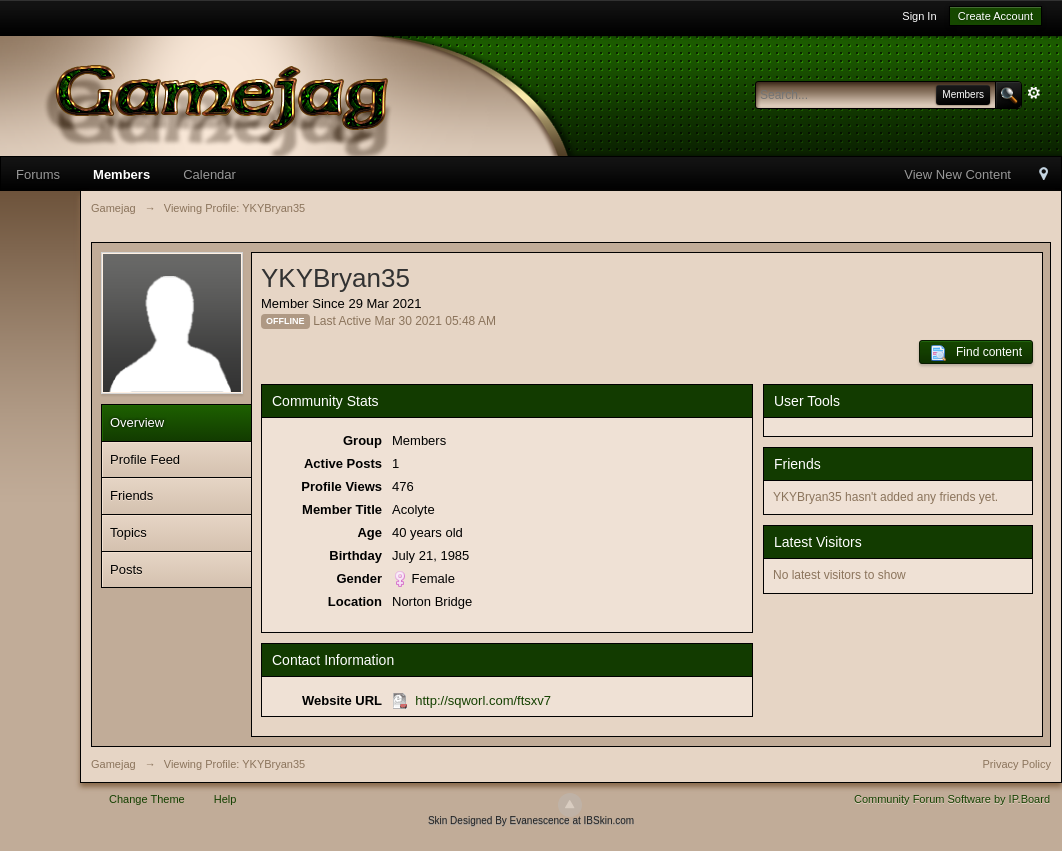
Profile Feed (145, 459)
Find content (976, 353)
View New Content (957, 174)
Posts (126, 569)
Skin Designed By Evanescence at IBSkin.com (531, 820)
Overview (137, 422)
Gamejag (113, 764)
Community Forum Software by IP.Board (952, 799)
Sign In (919, 16)
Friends (131, 495)
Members (121, 174)
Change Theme (147, 799)
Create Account (995, 16)
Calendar (209, 174)
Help (225, 799)
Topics (128, 532)
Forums (38, 174)
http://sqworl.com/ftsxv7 (483, 700)
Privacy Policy (1017, 764)
